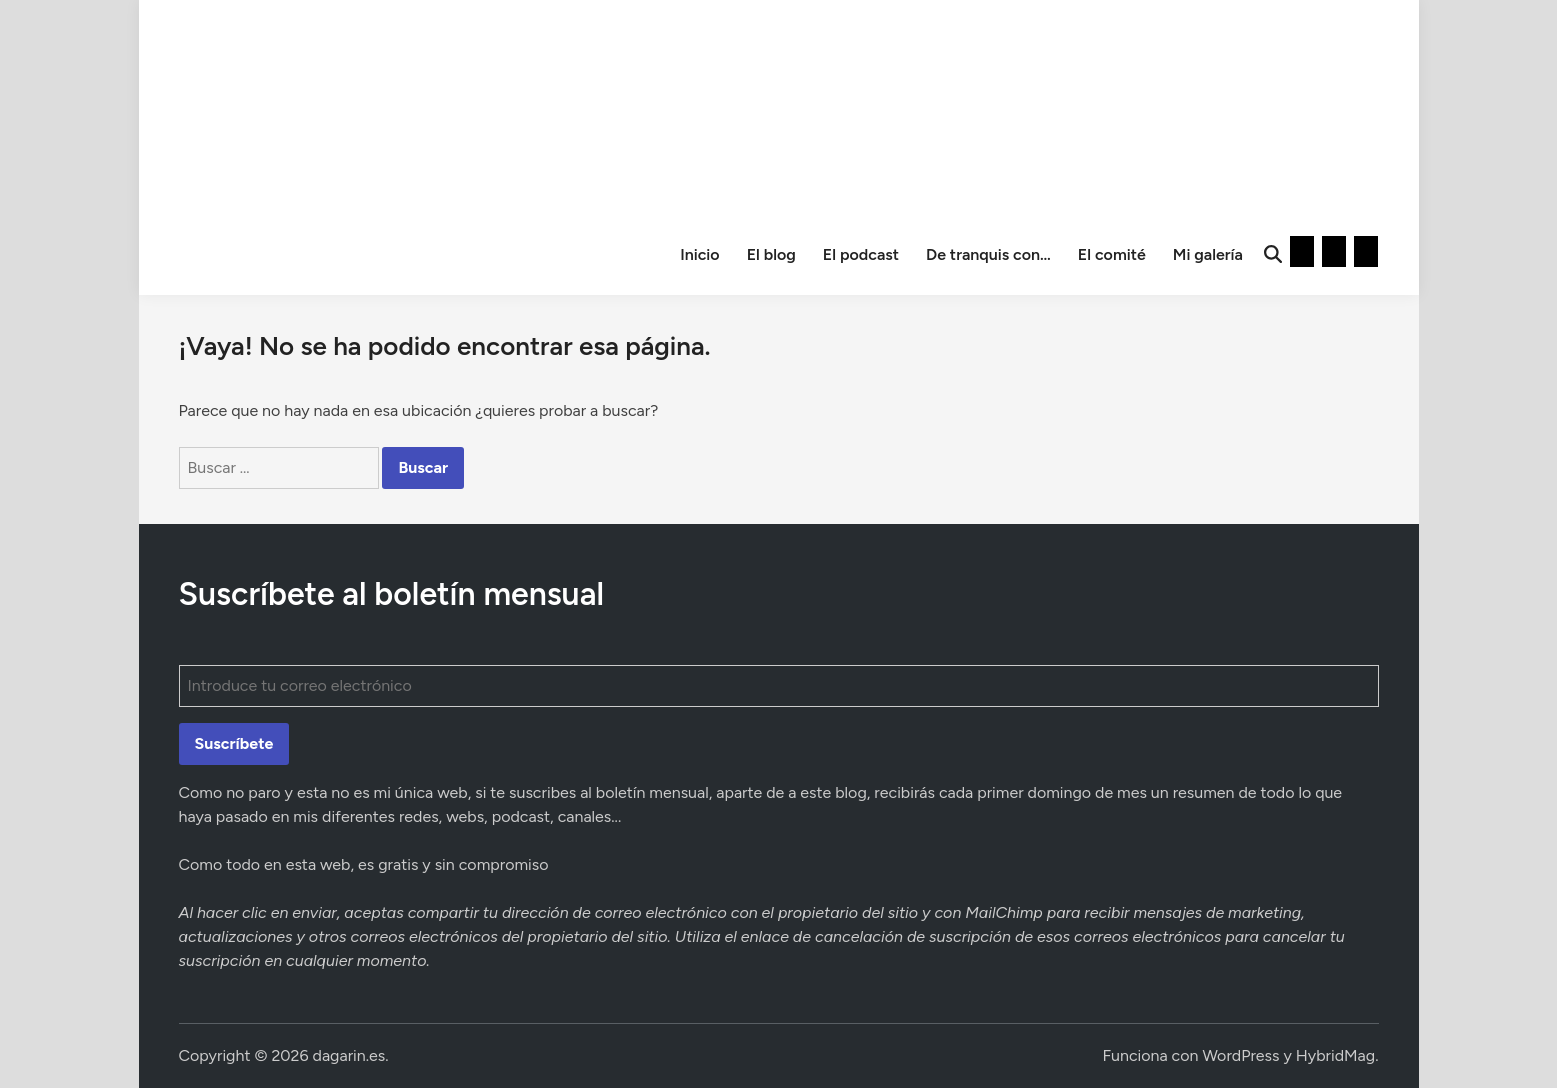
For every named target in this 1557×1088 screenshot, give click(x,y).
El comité (1112, 254)
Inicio (700, 254)
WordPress (1240, 1055)
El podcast (861, 254)
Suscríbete (234, 743)
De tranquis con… (988, 254)
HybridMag (1335, 1055)
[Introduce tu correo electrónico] (779, 686)
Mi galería (1208, 254)
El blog (771, 254)
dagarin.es (349, 1055)
